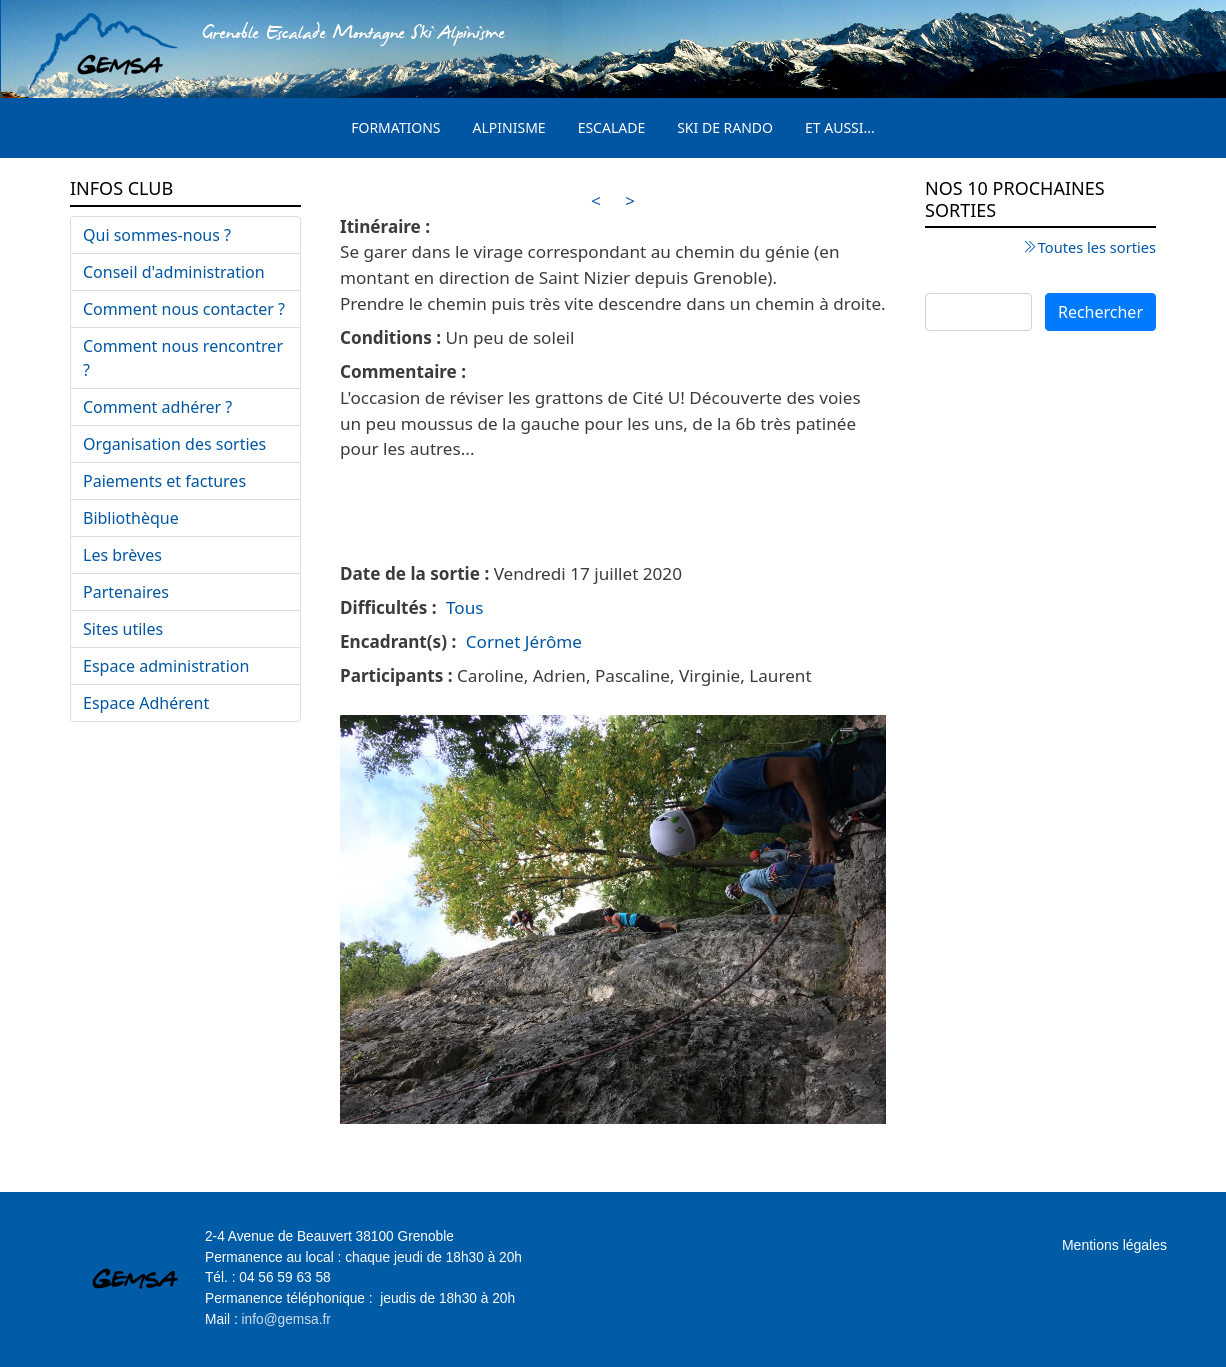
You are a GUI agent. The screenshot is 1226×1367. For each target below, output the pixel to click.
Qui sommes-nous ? (157, 235)
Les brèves (122, 555)
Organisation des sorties (174, 444)
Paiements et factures (164, 481)
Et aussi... (840, 127)
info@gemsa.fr (286, 1319)
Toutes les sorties (1097, 247)
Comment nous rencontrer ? (183, 358)
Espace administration (166, 666)
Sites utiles (123, 629)
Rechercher (1100, 312)
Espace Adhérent (146, 703)
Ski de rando (725, 127)
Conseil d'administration (174, 272)
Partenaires (126, 592)
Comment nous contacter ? (184, 309)
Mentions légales (1114, 1245)
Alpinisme (509, 127)
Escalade (612, 127)
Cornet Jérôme (524, 641)
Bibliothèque (131, 518)
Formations (395, 127)
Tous (464, 607)
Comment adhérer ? (157, 407)
